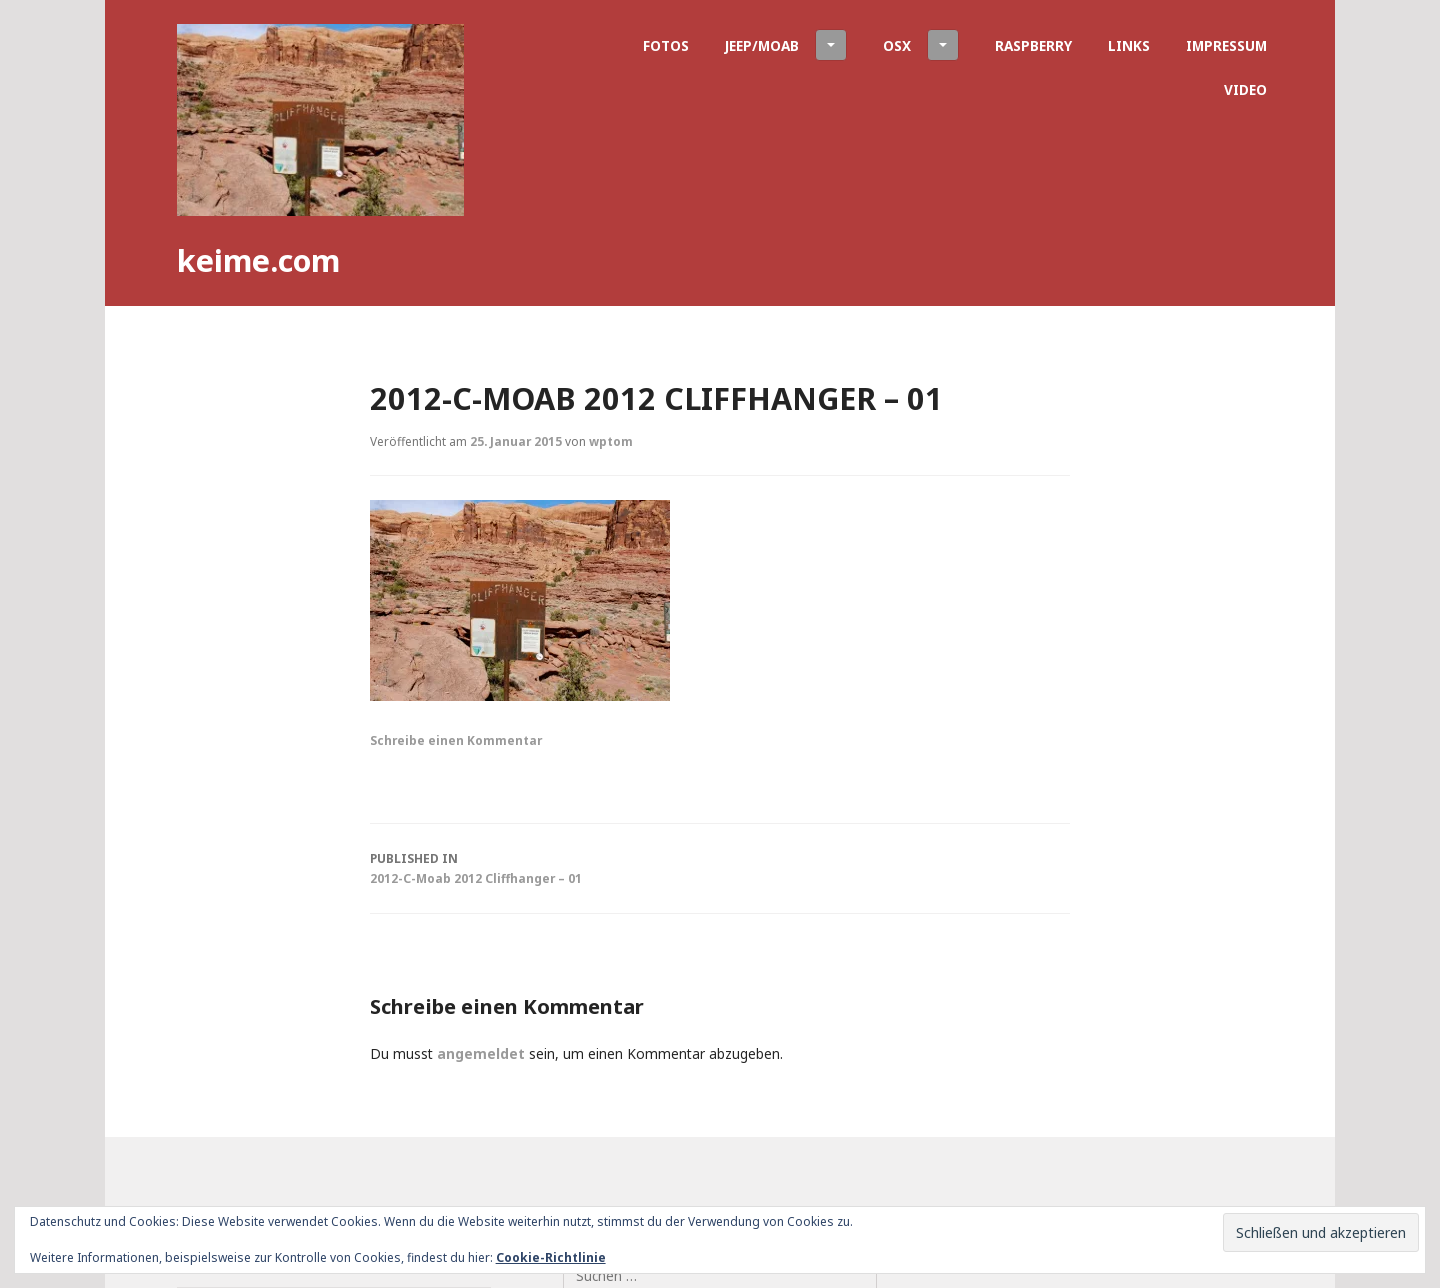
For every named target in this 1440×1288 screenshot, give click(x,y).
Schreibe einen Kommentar (456, 740)
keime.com (258, 260)
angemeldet (481, 1053)
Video (1245, 89)
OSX (921, 45)
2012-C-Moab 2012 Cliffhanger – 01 (720, 867)
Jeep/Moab (786, 45)
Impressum (1226, 45)
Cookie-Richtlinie (551, 1257)
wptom (611, 441)
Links (1129, 45)
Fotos (666, 45)
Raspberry (1033, 45)
